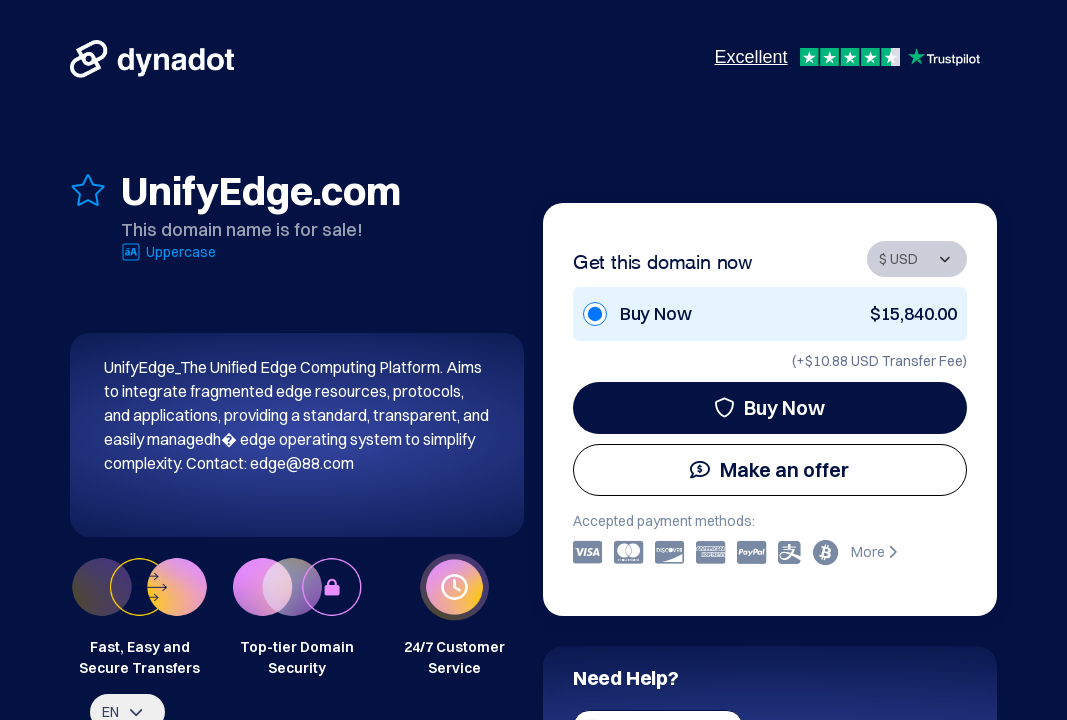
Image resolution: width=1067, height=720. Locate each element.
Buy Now (769, 407)
